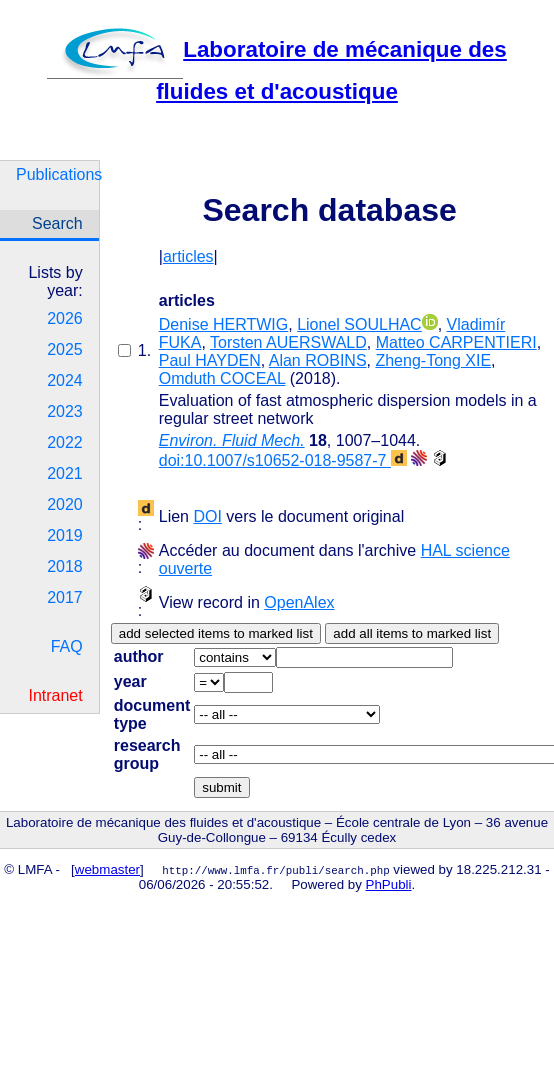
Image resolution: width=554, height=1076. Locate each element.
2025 (65, 349)
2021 (65, 473)
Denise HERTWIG (224, 324)
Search (57, 223)
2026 (65, 318)
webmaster (107, 869)
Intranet (55, 695)
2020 (65, 504)
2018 (65, 566)
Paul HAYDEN (210, 360)
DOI (207, 516)
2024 (65, 380)
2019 (65, 535)
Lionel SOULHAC (359, 324)
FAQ (67, 646)
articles (188, 256)
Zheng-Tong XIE (433, 360)
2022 (65, 442)
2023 (65, 411)
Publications (57, 174)
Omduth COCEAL (222, 378)
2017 (65, 597)
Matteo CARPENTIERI (456, 342)
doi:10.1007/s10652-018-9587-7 (283, 460)
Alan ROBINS (318, 360)
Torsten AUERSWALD (288, 342)
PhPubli (389, 884)
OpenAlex (299, 602)
